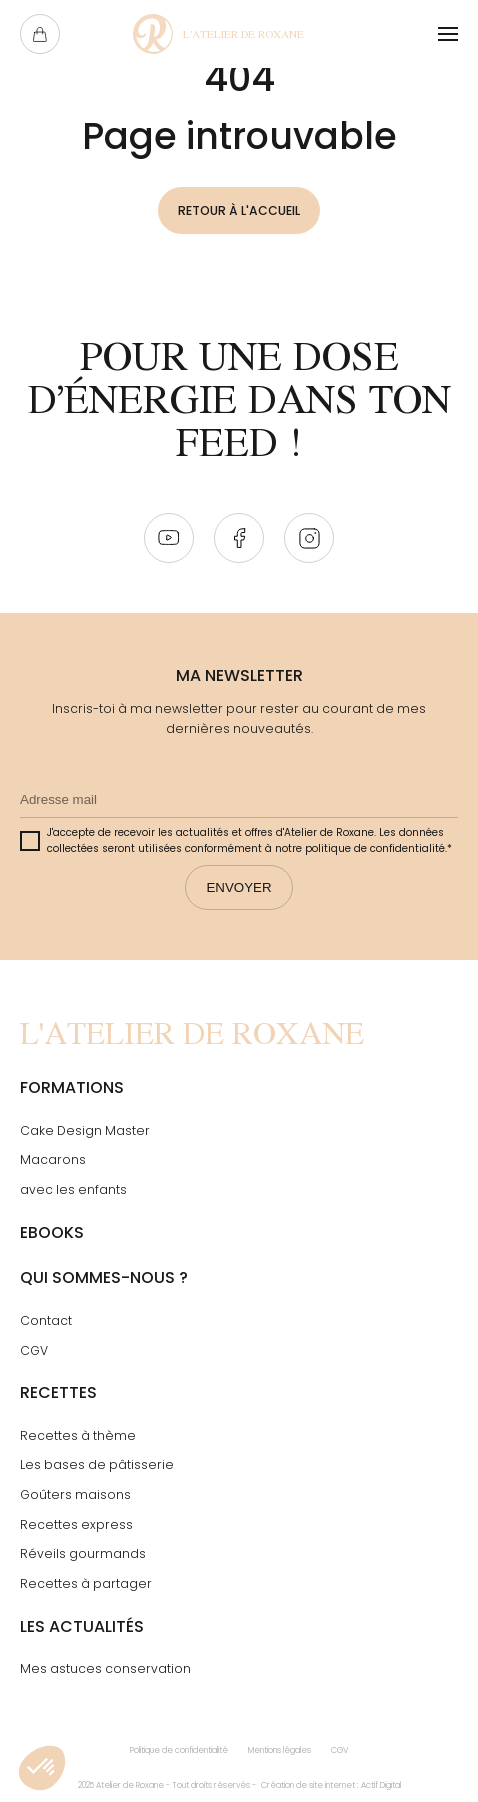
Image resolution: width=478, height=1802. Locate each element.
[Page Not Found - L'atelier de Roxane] (218, 34)
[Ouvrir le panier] (40, 34)
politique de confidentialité (375, 848)
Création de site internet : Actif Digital (331, 1785)
